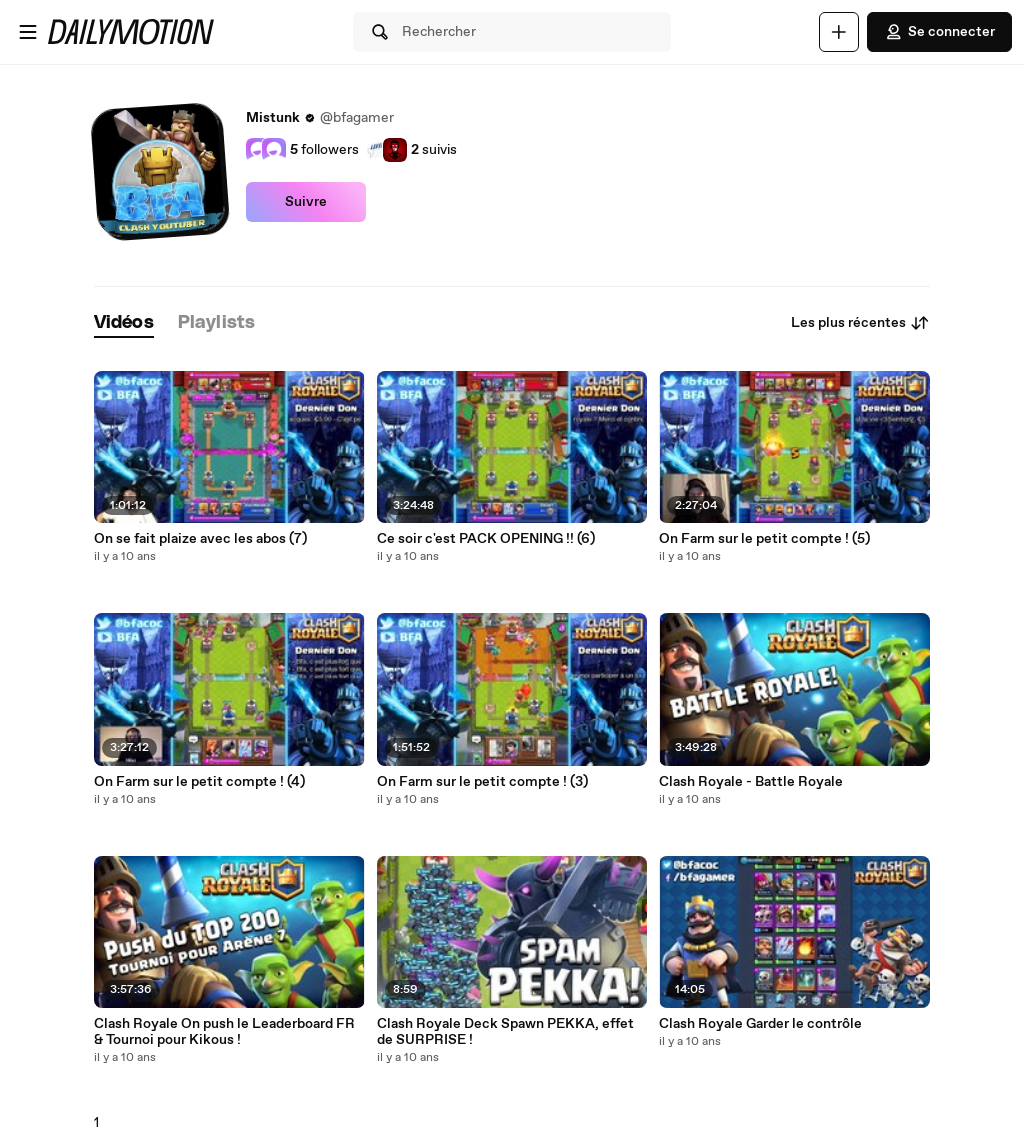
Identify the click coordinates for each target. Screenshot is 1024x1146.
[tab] (124, 323)
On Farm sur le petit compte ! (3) (482, 782)
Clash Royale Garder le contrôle (760, 1024)
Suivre (306, 202)
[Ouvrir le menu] (28, 32)
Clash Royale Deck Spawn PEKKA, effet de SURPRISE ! (505, 1032)
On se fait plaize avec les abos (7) (200, 539)
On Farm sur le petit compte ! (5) (764, 539)
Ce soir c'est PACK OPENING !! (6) (486, 539)
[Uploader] (839, 32)
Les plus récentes (860, 323)
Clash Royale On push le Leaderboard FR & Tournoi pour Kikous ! (224, 1032)
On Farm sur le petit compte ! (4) (199, 782)
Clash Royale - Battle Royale (751, 782)
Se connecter (939, 32)
